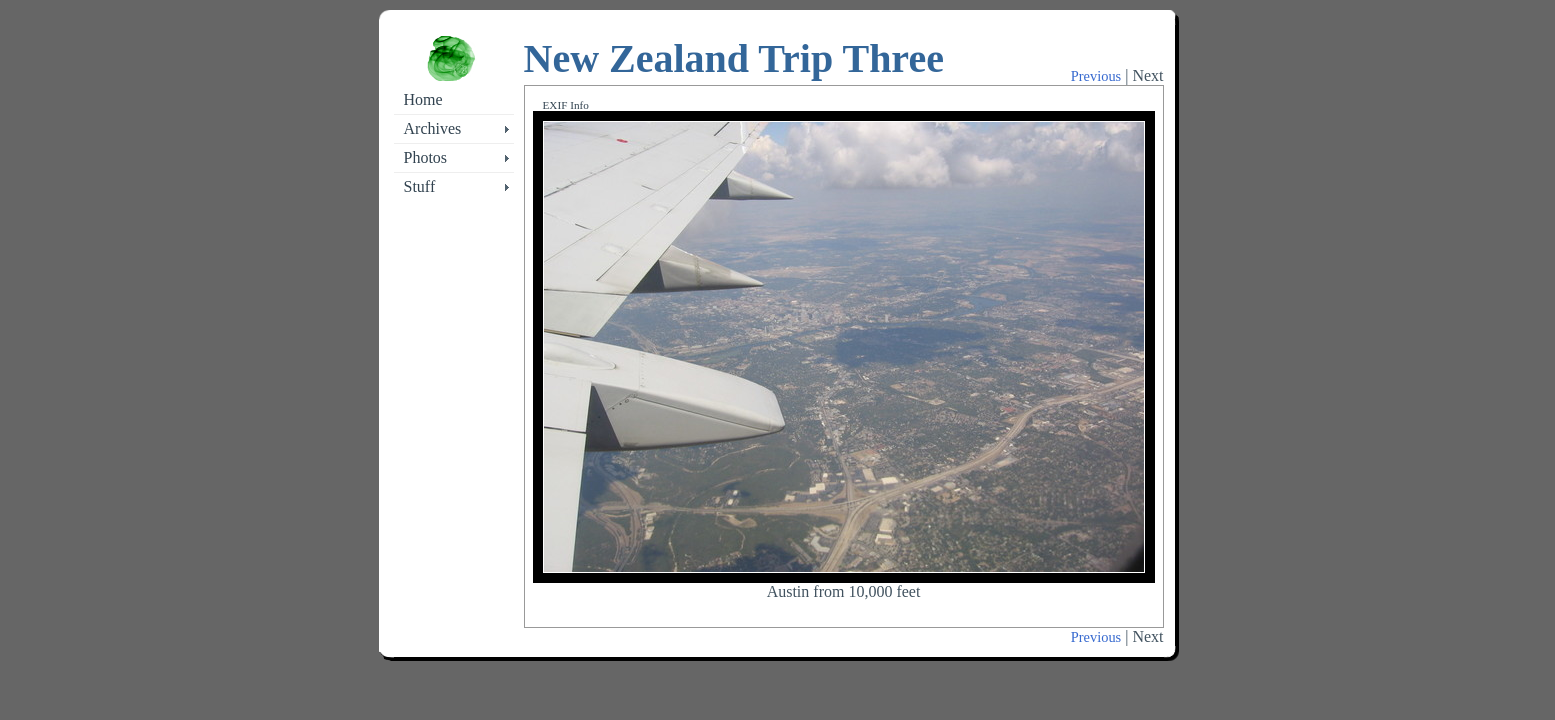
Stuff (420, 186)
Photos (426, 157)
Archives (433, 128)
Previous (1096, 76)
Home (423, 99)
